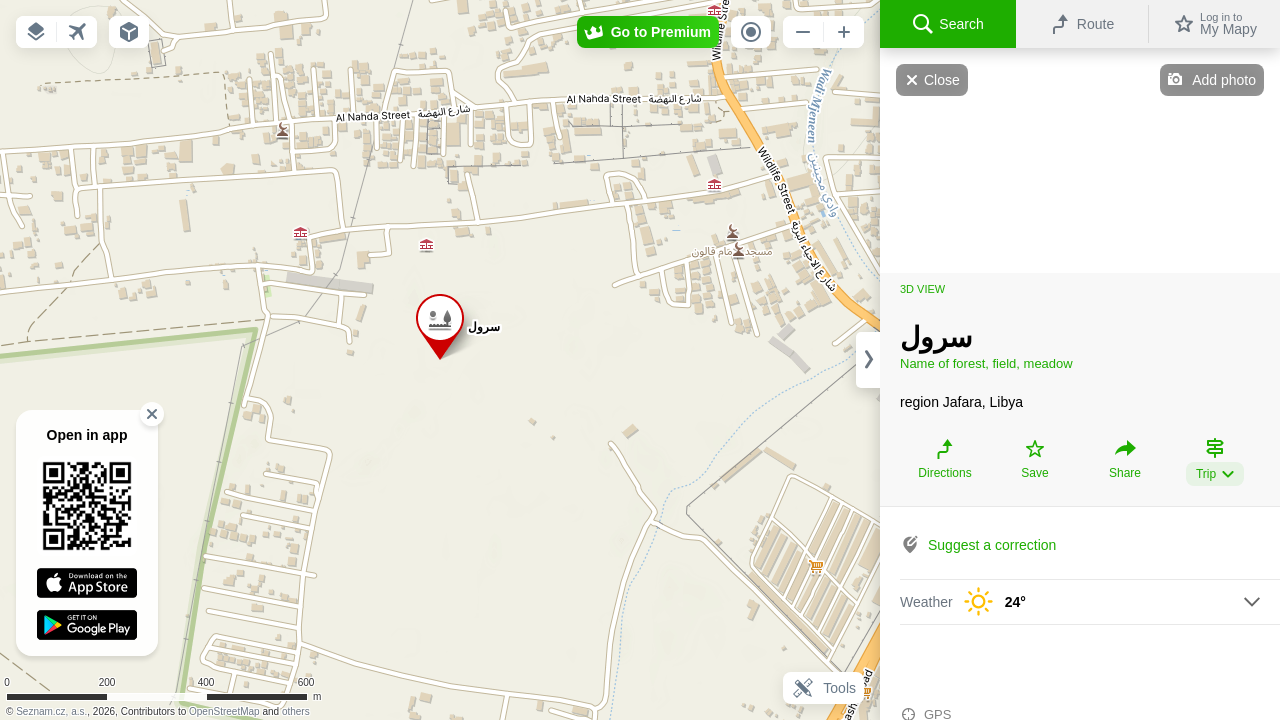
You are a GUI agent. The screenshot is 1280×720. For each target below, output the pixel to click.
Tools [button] (823, 688)
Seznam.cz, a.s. (51, 711)
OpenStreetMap (224, 711)
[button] (36, 32)
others (296, 711)
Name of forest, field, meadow (986, 363)
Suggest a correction (992, 545)
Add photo (1224, 80)
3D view (922, 289)
